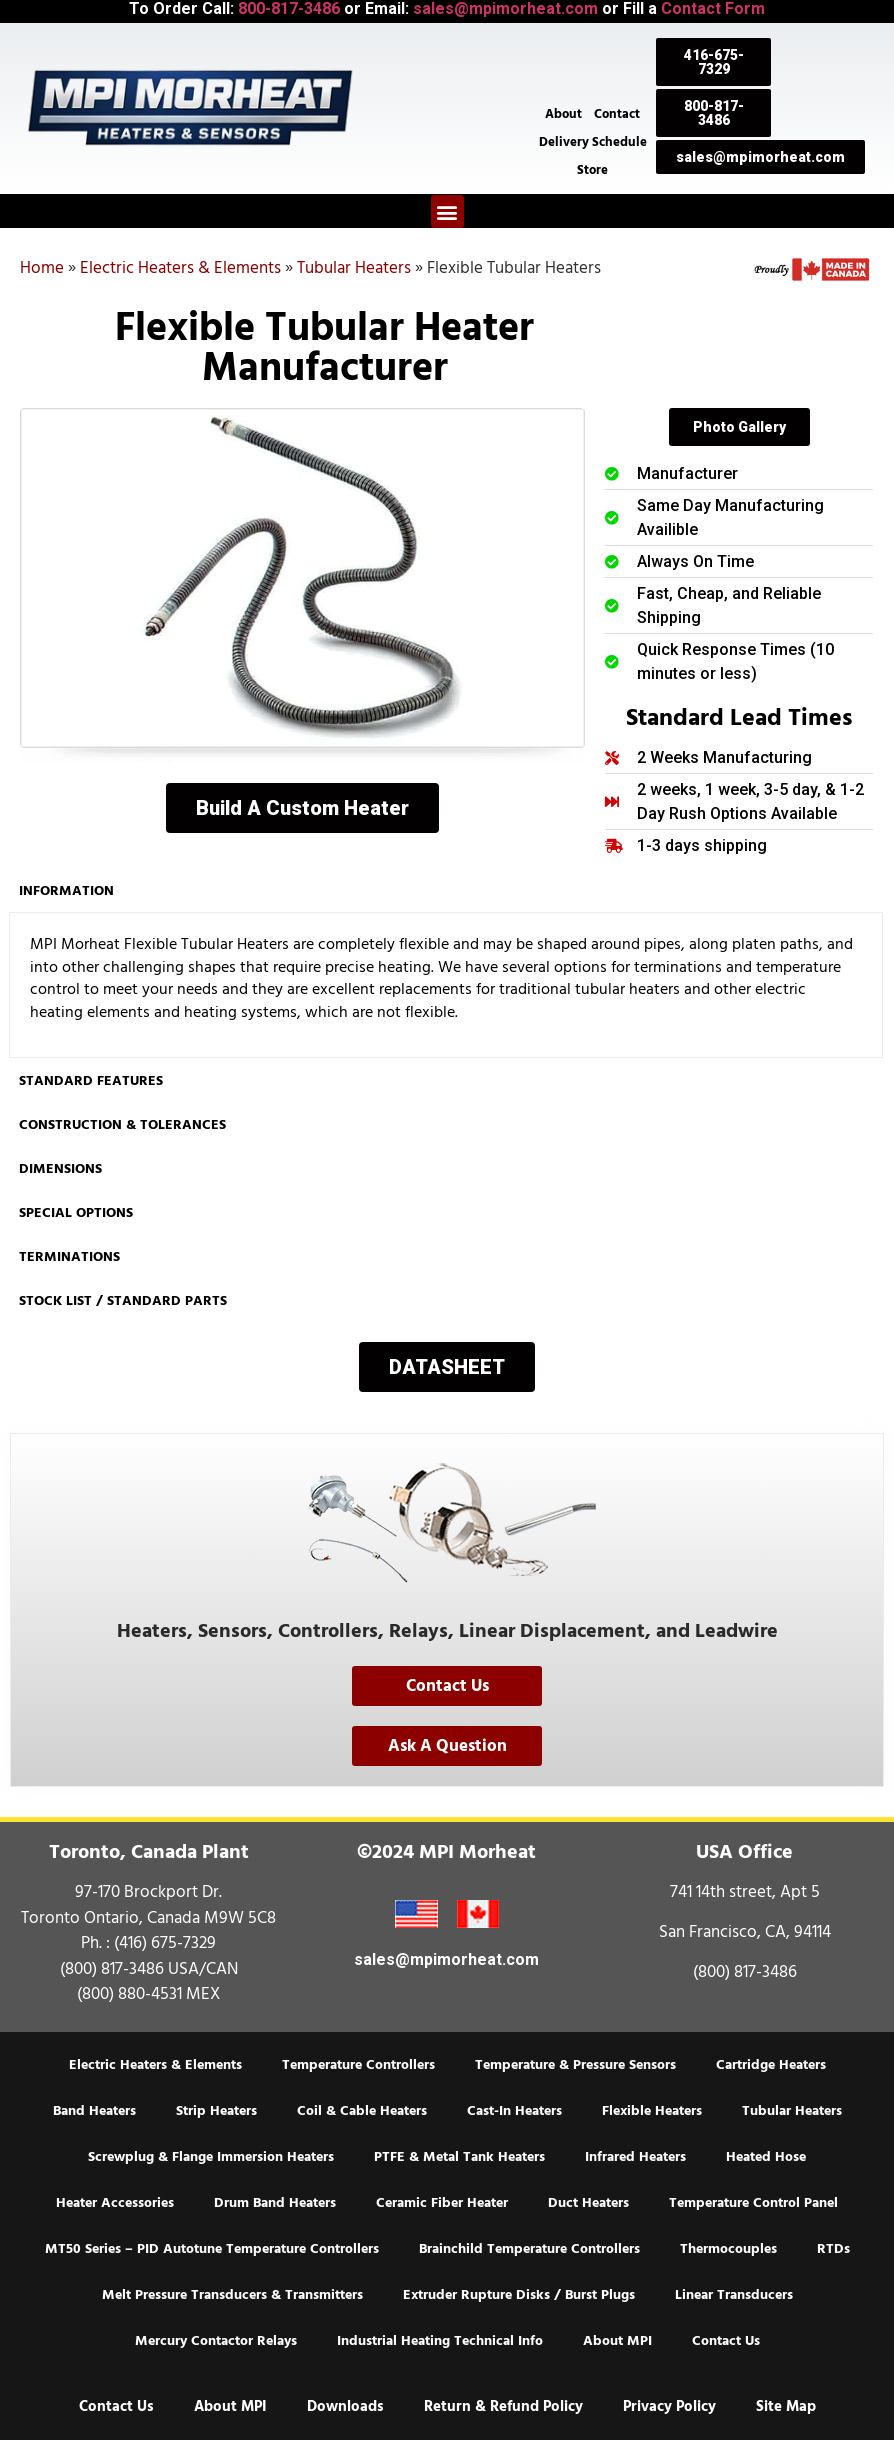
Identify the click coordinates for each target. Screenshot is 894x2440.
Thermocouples (728, 2249)
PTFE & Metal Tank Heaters (459, 2157)
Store (592, 170)
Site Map (786, 2406)
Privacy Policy (669, 2406)
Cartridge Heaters (771, 2065)
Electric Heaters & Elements (180, 268)
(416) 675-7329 (165, 1943)
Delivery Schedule (593, 142)
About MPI (617, 2341)
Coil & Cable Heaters (362, 2111)
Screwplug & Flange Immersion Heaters (211, 2157)
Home (42, 268)
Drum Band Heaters (275, 2203)
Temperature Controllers (358, 2065)
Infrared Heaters (635, 2157)
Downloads (345, 2406)
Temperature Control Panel (753, 2203)
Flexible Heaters (652, 2111)
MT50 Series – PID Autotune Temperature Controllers (212, 2249)
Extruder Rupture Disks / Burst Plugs (519, 2295)
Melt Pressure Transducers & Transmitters (232, 2295)
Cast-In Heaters (514, 2111)
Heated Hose (766, 2157)
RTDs (833, 2249)
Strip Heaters (216, 2111)
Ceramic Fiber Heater (442, 2203)
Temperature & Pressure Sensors (575, 2065)
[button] (447, 211)
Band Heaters (94, 2111)
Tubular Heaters (354, 268)
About (563, 114)
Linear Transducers (734, 2295)
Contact (617, 114)
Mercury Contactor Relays (216, 2341)
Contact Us (726, 2341)
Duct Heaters (588, 2203)
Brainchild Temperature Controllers (529, 2249)
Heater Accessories (115, 2203)
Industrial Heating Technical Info (440, 2341)
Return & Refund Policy (503, 2406)
